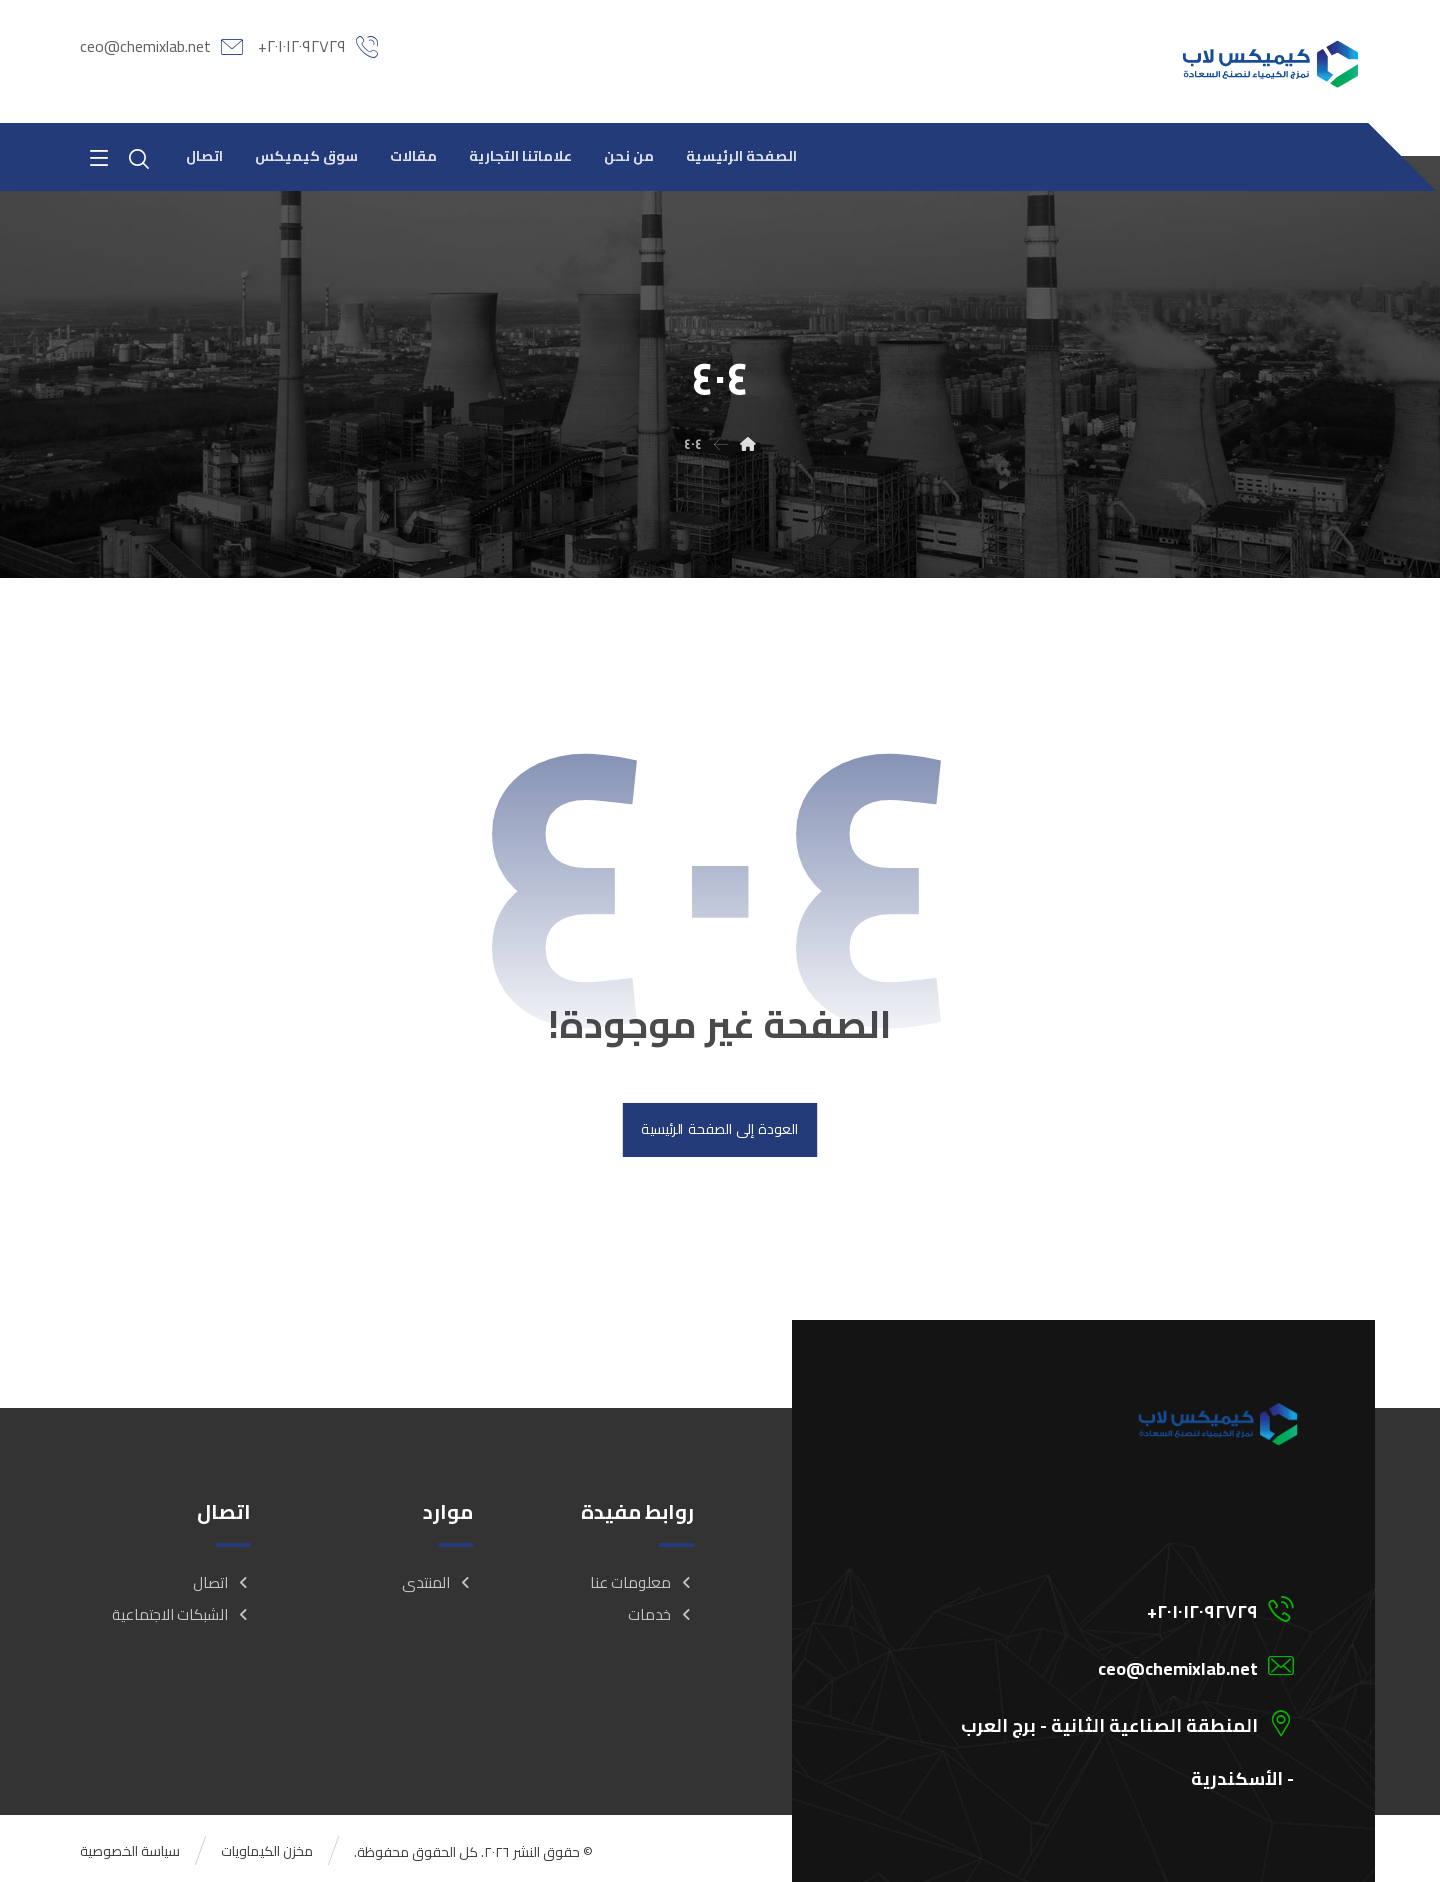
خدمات (661, 1616)
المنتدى (437, 1584)
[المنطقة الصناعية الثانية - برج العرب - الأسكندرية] (1093, 1724)
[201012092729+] (1093, 1610)
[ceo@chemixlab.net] (1093, 1667)
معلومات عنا (642, 1584)
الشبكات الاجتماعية (181, 1616)
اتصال (222, 1584)
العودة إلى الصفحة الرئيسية (719, 1131)
